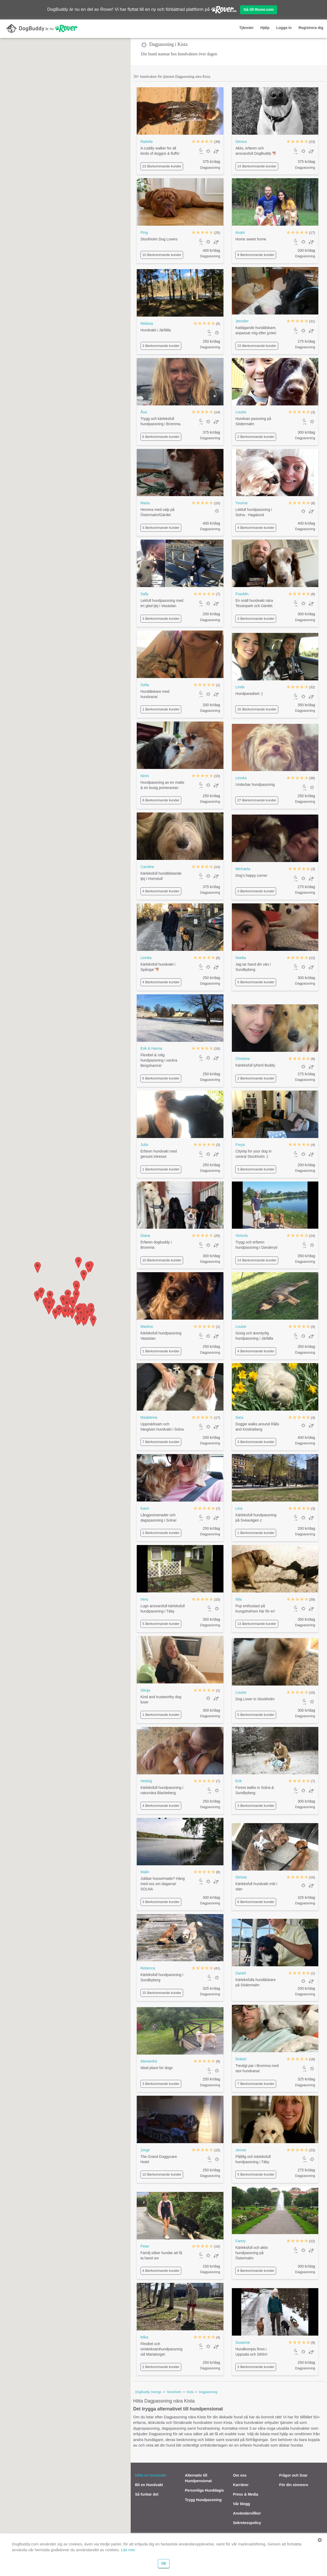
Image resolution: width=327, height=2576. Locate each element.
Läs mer (128, 2550)
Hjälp (264, 28)
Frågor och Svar (293, 2475)
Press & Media (245, 2494)
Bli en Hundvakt (149, 2485)
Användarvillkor (247, 2513)
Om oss (239, 2475)
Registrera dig (311, 28)
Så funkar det (146, 2494)
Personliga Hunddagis (204, 2490)
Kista (190, 2392)
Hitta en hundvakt (150, 2475)
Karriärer (240, 2485)
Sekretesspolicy (247, 2523)
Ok (163, 2563)
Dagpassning (208, 2392)
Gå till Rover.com (258, 9)
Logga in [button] (284, 28)
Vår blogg (241, 2504)
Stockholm (174, 2392)
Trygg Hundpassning (203, 2500)
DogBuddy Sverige (148, 2392)
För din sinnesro (293, 2485)
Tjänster (246, 28)
